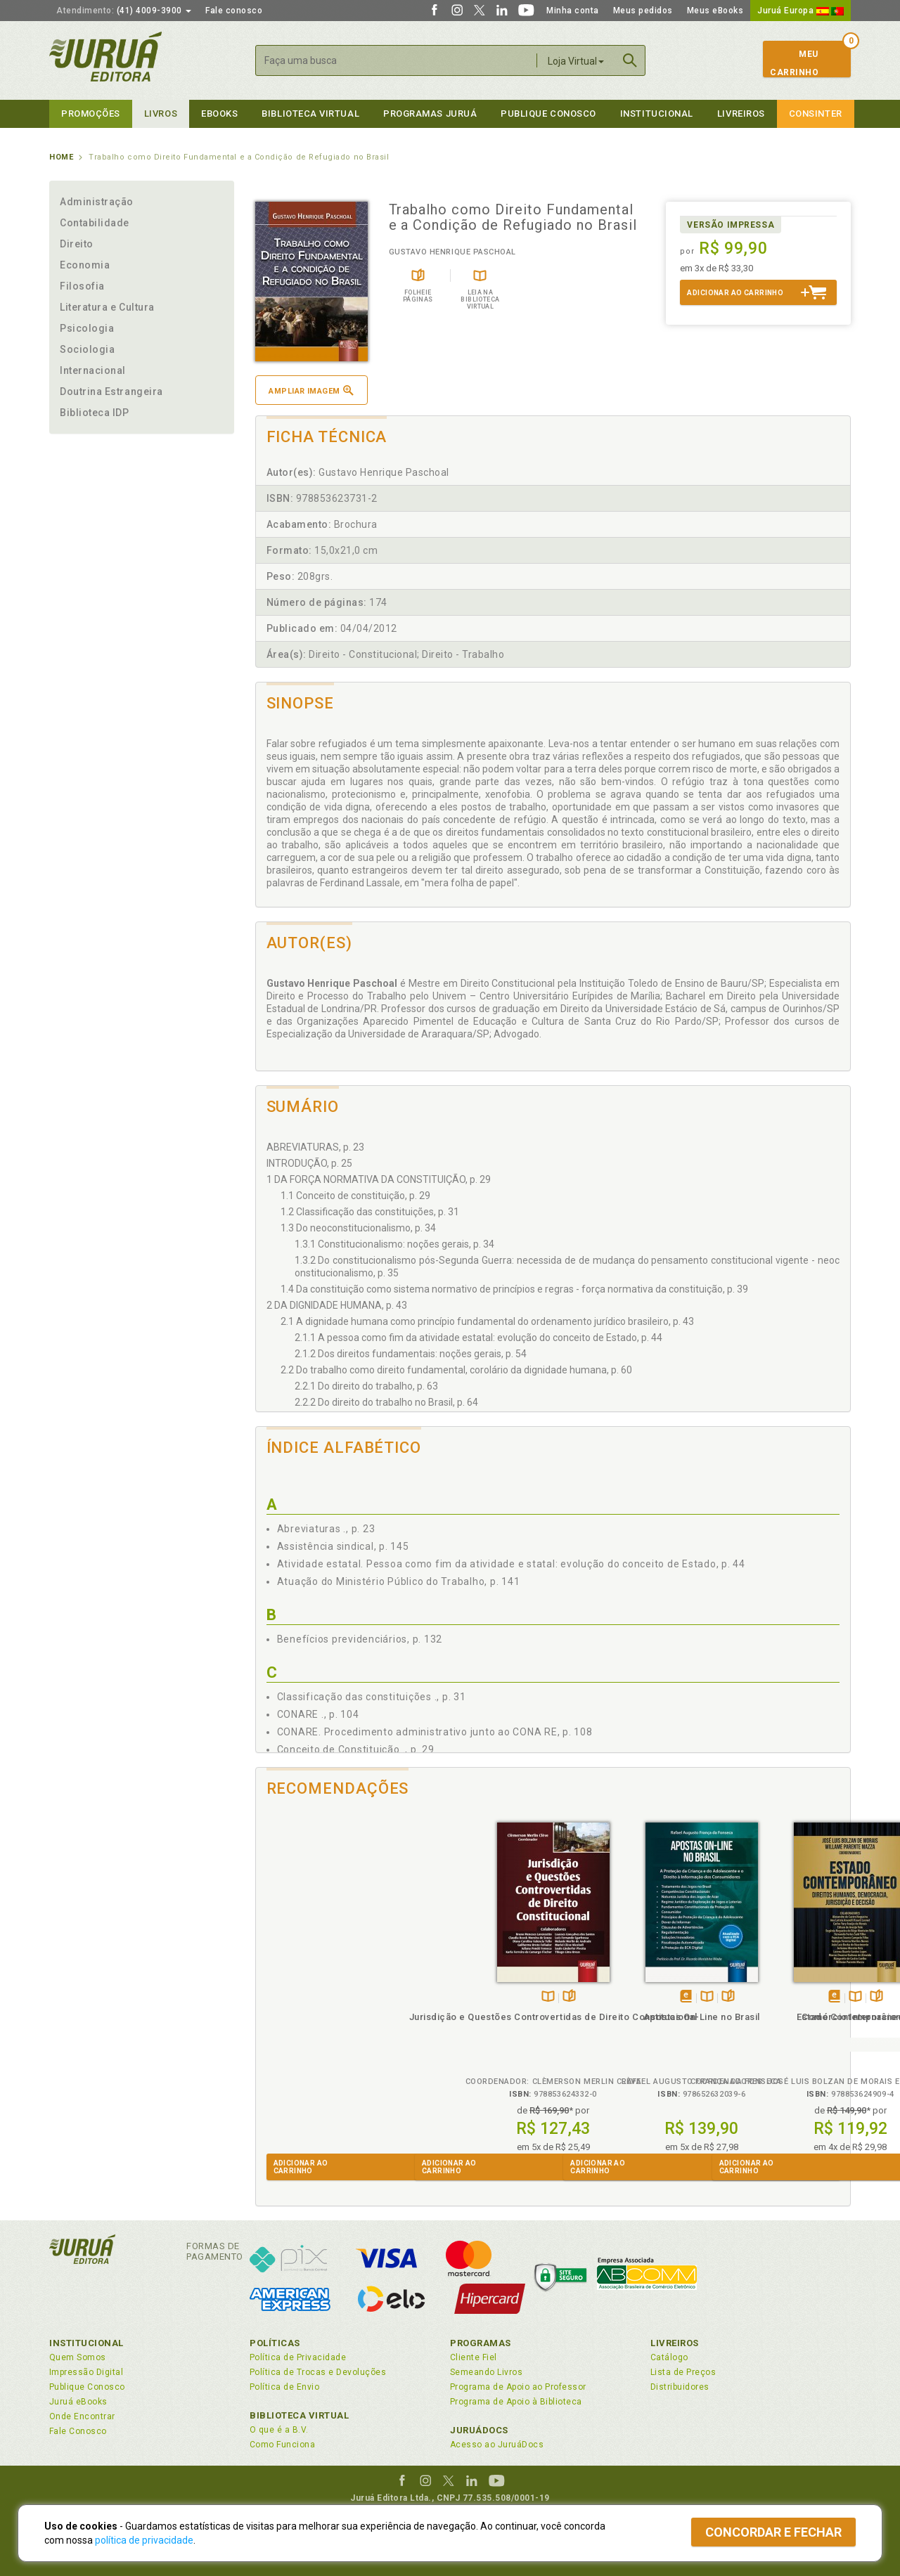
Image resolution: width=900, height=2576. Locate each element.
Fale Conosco (78, 2431)
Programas (480, 2343)
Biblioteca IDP (94, 412)
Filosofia (82, 286)
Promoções (90, 113)
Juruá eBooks (78, 2402)
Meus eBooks (715, 10)
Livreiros (741, 113)
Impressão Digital (86, 2372)
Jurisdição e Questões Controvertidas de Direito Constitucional (329, 2029)
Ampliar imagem (311, 390)
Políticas (275, 2343)
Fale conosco (233, 10)
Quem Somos (77, 2357)
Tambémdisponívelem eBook (462, 1997)
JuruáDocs (479, 2430)
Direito (77, 244)
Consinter (815, 113)
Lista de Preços (683, 2372)
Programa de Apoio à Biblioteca (516, 2402)
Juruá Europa (800, 10)
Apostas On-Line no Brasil (478, 2017)
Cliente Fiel (473, 2357)
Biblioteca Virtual (299, 2415)
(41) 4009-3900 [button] (123, 10)
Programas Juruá (430, 113)
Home (61, 157)
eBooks (219, 113)
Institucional (656, 113)
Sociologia (87, 349)
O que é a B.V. (279, 2430)
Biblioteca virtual (310, 113)
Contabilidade (94, 222)
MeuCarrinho (794, 63)
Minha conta (572, 10)
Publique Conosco (548, 113)
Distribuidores (679, 2387)
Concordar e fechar (773, 2532)
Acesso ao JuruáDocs (497, 2444)
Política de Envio (284, 2387)
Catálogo (669, 2357)
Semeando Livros (486, 2372)
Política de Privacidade (298, 2357)
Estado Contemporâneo (627, 2017)
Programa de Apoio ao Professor (518, 2387)
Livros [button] (160, 113)
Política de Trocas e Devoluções (318, 2372)
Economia (85, 265)
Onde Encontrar (82, 2416)
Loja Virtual (576, 61)
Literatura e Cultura (107, 307)
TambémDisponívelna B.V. (324, 1997)
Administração (97, 201)
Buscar (630, 60)
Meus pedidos (643, 10)
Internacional (93, 370)
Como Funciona (282, 2444)
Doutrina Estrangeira (111, 391)
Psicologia (87, 328)
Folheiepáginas (345, 1997)
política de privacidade (144, 2540)
